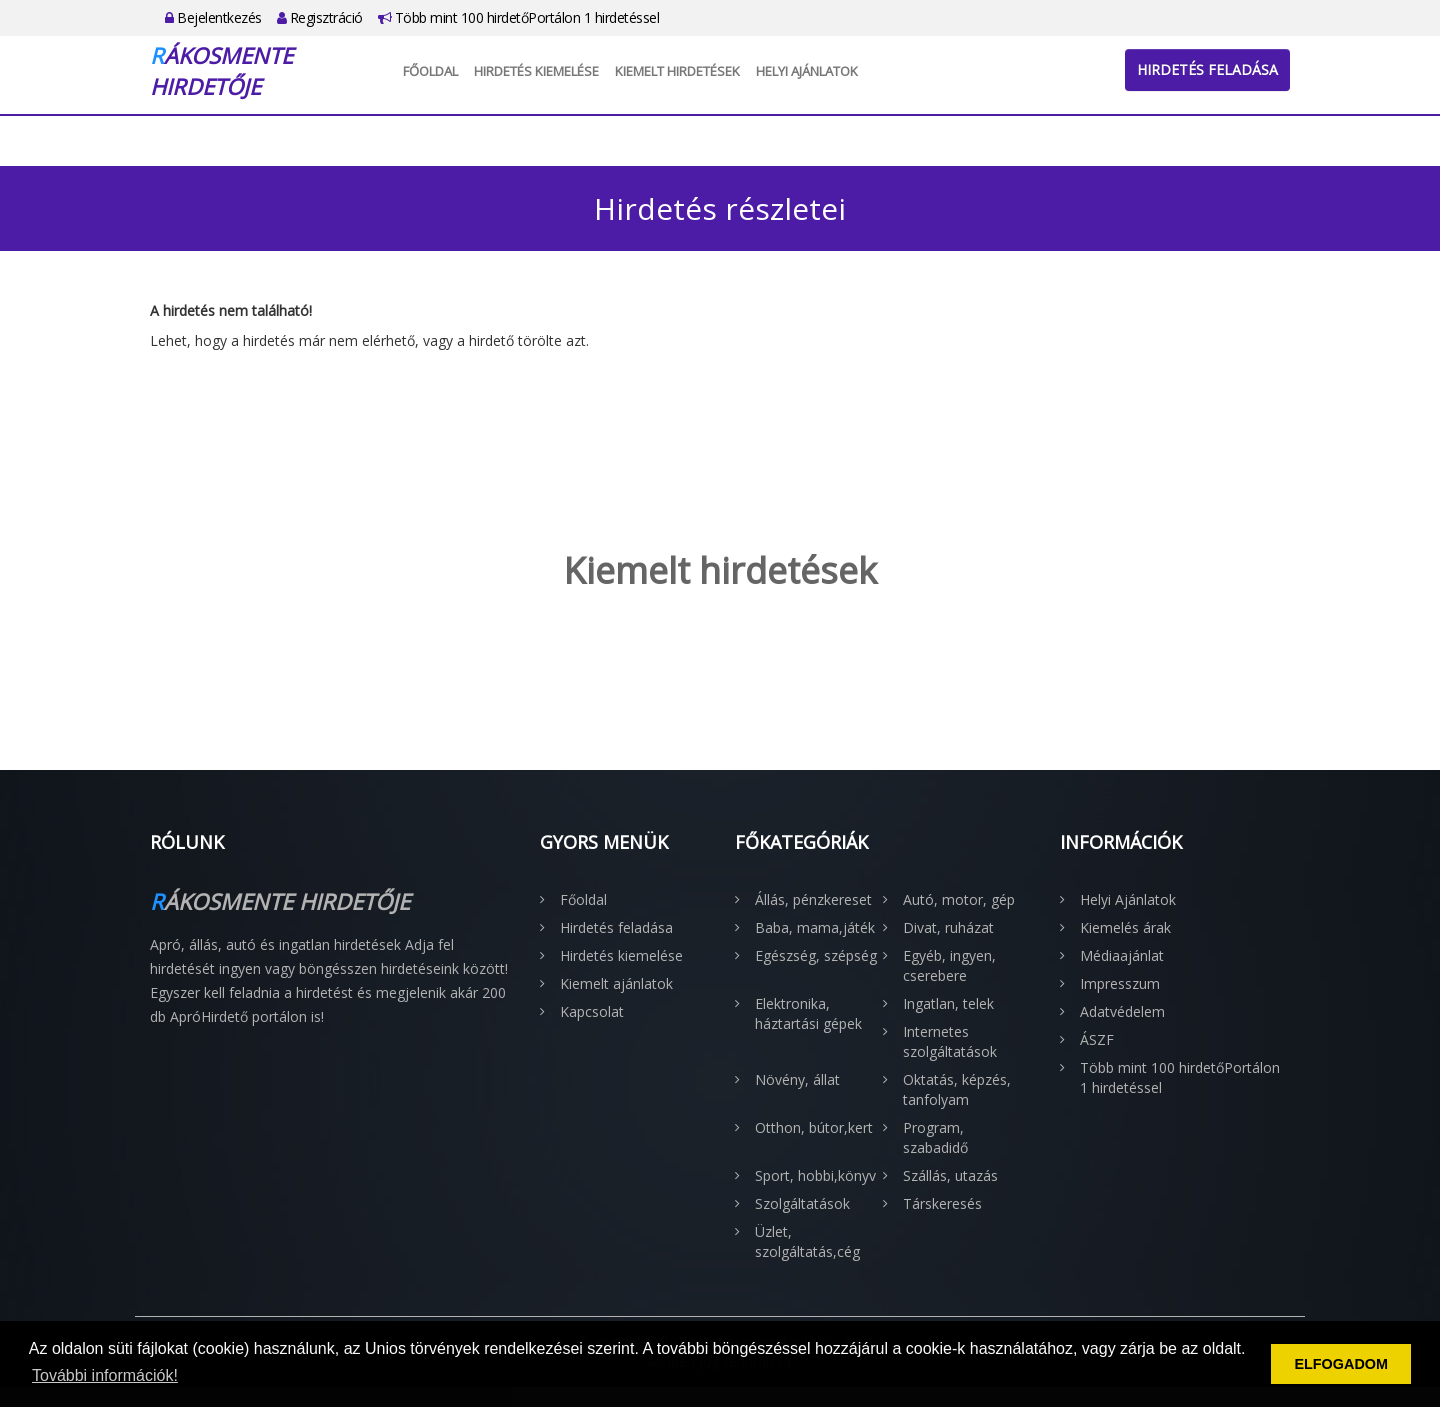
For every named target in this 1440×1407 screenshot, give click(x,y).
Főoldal (430, 71)
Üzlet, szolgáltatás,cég (807, 1241)
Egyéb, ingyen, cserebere (949, 965)
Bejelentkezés (213, 17)
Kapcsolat (592, 1011)
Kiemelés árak (1125, 927)
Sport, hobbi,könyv (815, 1175)
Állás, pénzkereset (813, 899)
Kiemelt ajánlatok (616, 983)
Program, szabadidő (935, 1137)
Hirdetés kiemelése (536, 71)
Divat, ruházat (948, 927)
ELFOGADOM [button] (1341, 1364)
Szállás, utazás (950, 1175)
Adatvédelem (1122, 1011)
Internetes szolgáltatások (950, 1041)
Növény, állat (797, 1079)
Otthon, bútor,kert (814, 1127)
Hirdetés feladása (1207, 69)
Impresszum (1120, 983)
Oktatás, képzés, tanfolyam (957, 1089)
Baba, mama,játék (815, 927)
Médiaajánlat (1122, 955)
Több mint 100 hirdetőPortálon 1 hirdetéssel (519, 17)
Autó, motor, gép (959, 899)
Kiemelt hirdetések (677, 71)
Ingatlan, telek (948, 1003)
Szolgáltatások (802, 1203)
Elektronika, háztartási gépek (808, 1013)
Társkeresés (942, 1203)
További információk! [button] (105, 1375)
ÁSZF (1097, 1039)
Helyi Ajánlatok (807, 71)
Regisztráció (320, 17)
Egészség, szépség (816, 955)
